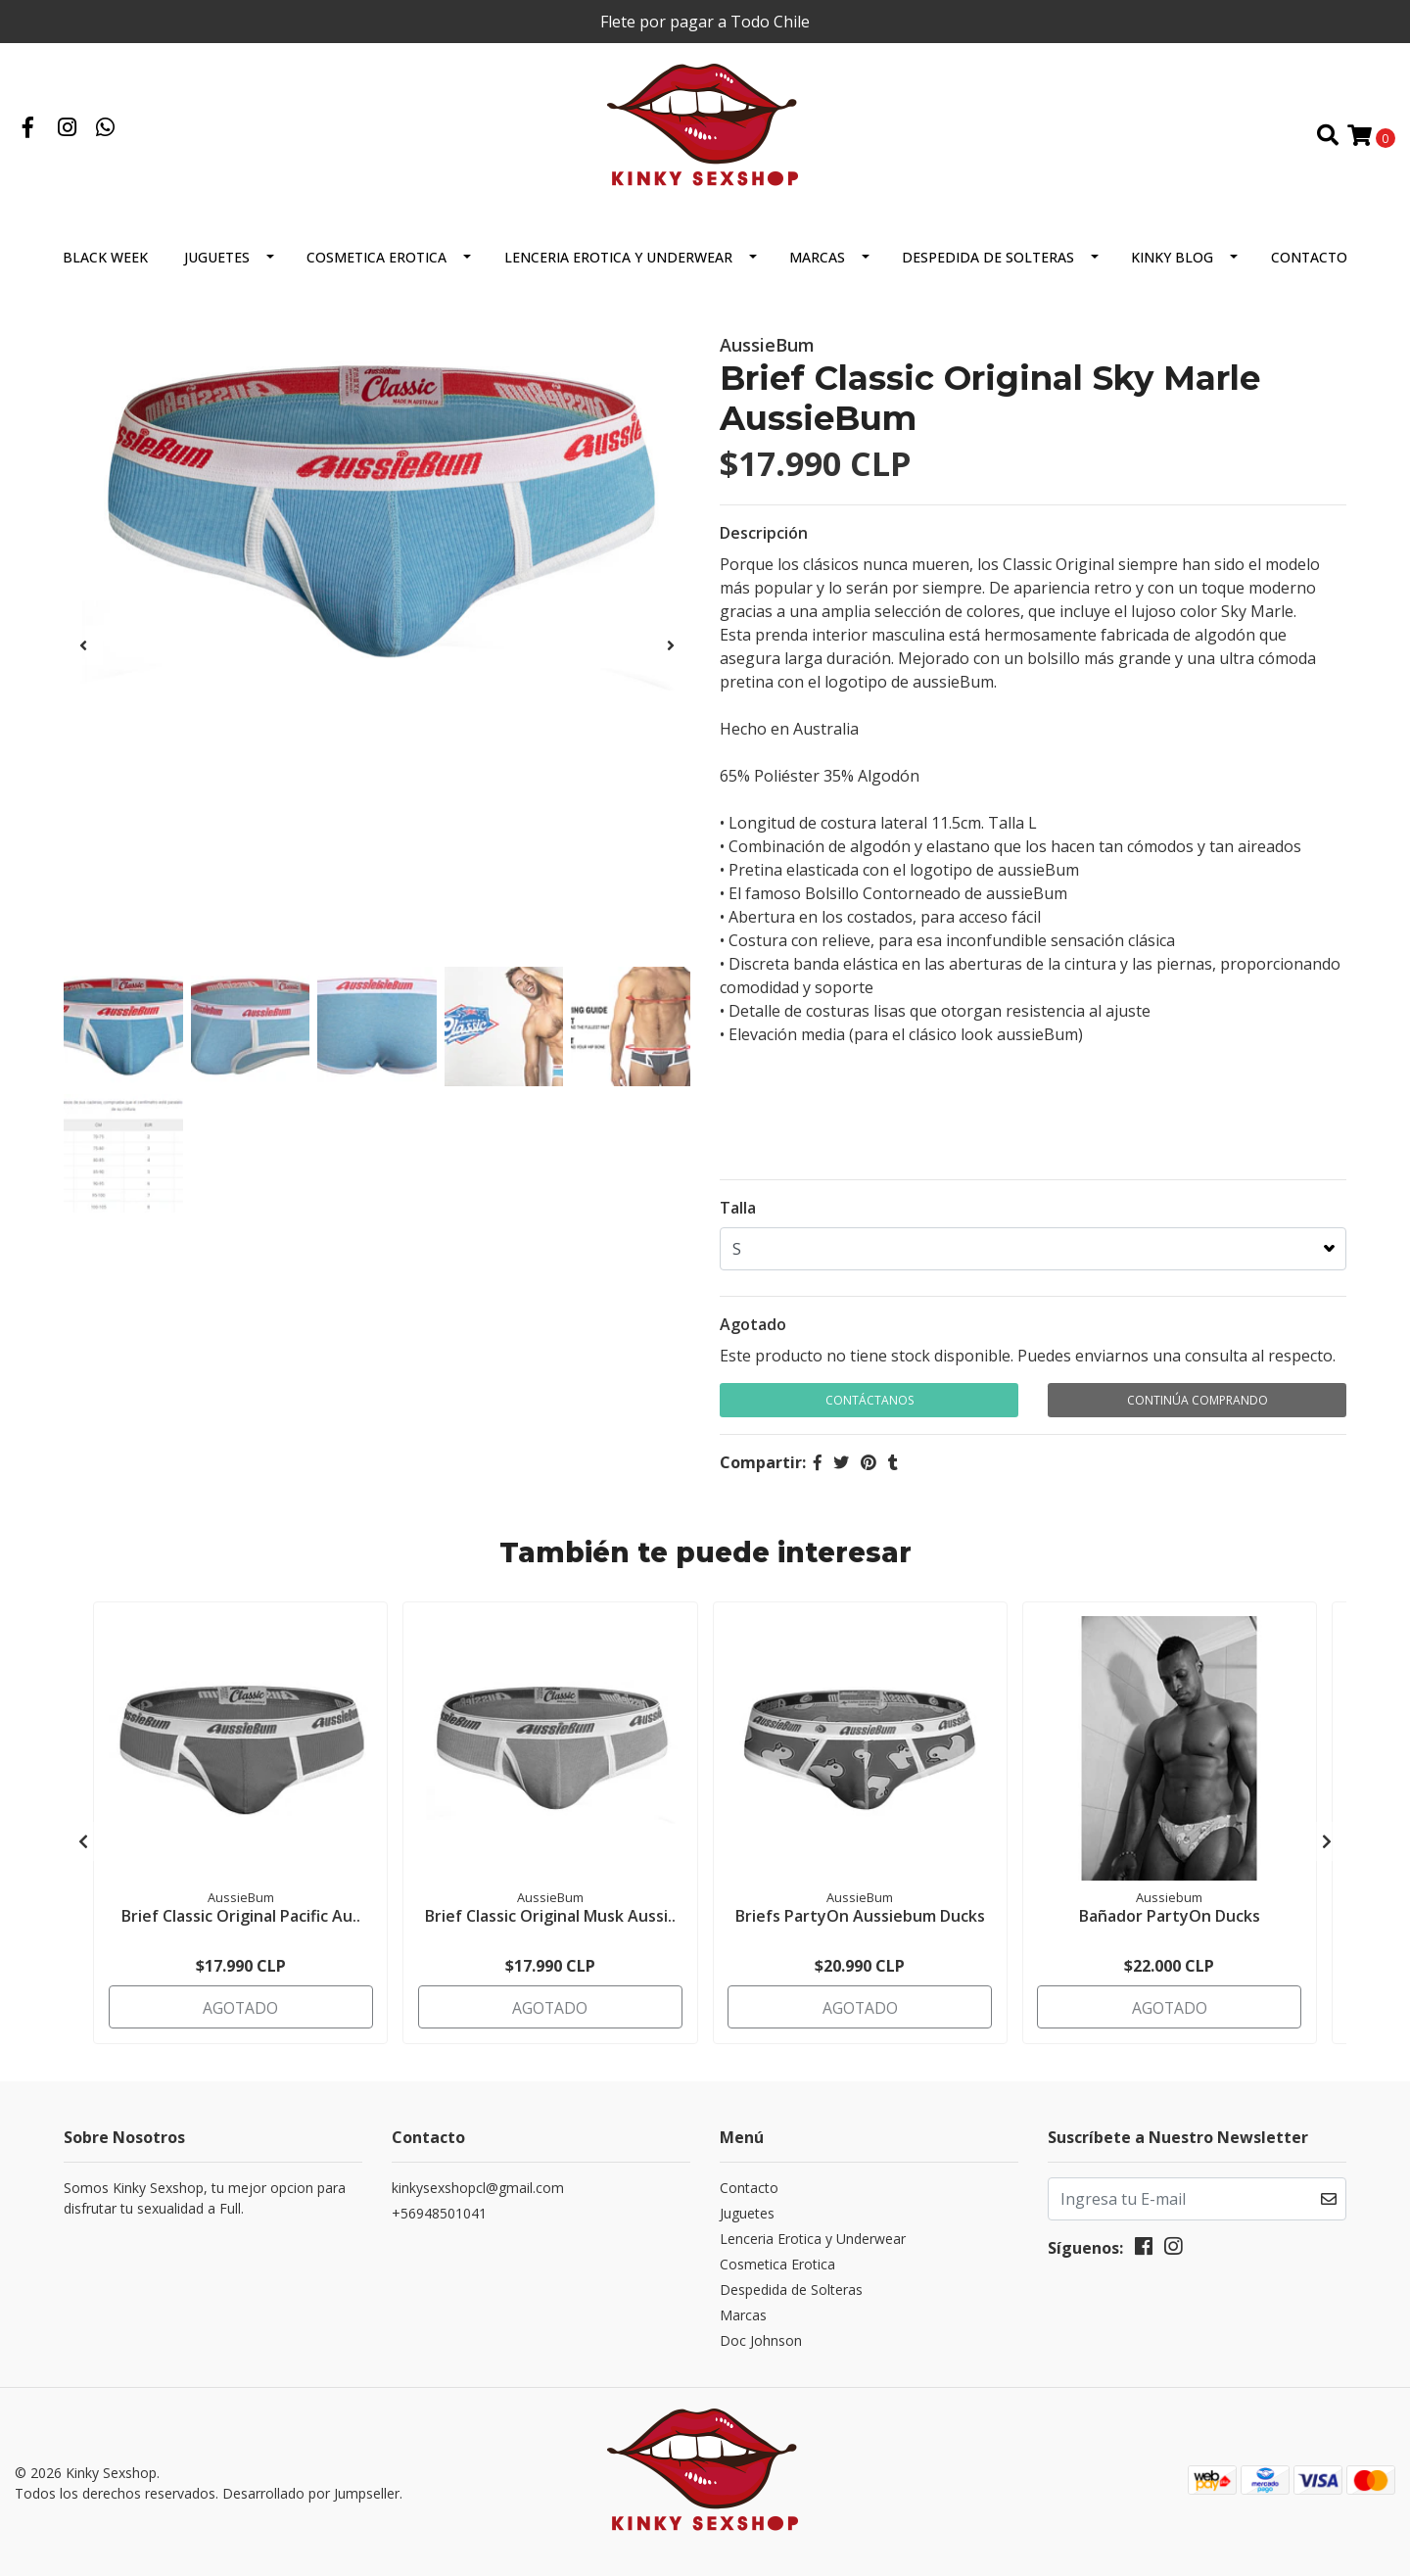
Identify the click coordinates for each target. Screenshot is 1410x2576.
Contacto (1309, 265)
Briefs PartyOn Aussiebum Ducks (860, 1921)
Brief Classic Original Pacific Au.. (240, 1921)
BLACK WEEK (105, 265)
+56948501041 (439, 2215)
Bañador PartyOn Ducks (1169, 1921)
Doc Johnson (761, 2342)
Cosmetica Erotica (376, 265)
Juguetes (217, 265)
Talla (738, 1215)
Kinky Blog (1172, 265)
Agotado (753, 1332)
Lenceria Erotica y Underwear (618, 265)
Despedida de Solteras (988, 265)
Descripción (764, 540)
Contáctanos (869, 1408)
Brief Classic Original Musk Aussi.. (550, 1921)
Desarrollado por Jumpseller (311, 2493)
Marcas (817, 265)
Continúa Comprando (1197, 1408)
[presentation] (83, 653)
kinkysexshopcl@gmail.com (478, 2189)
